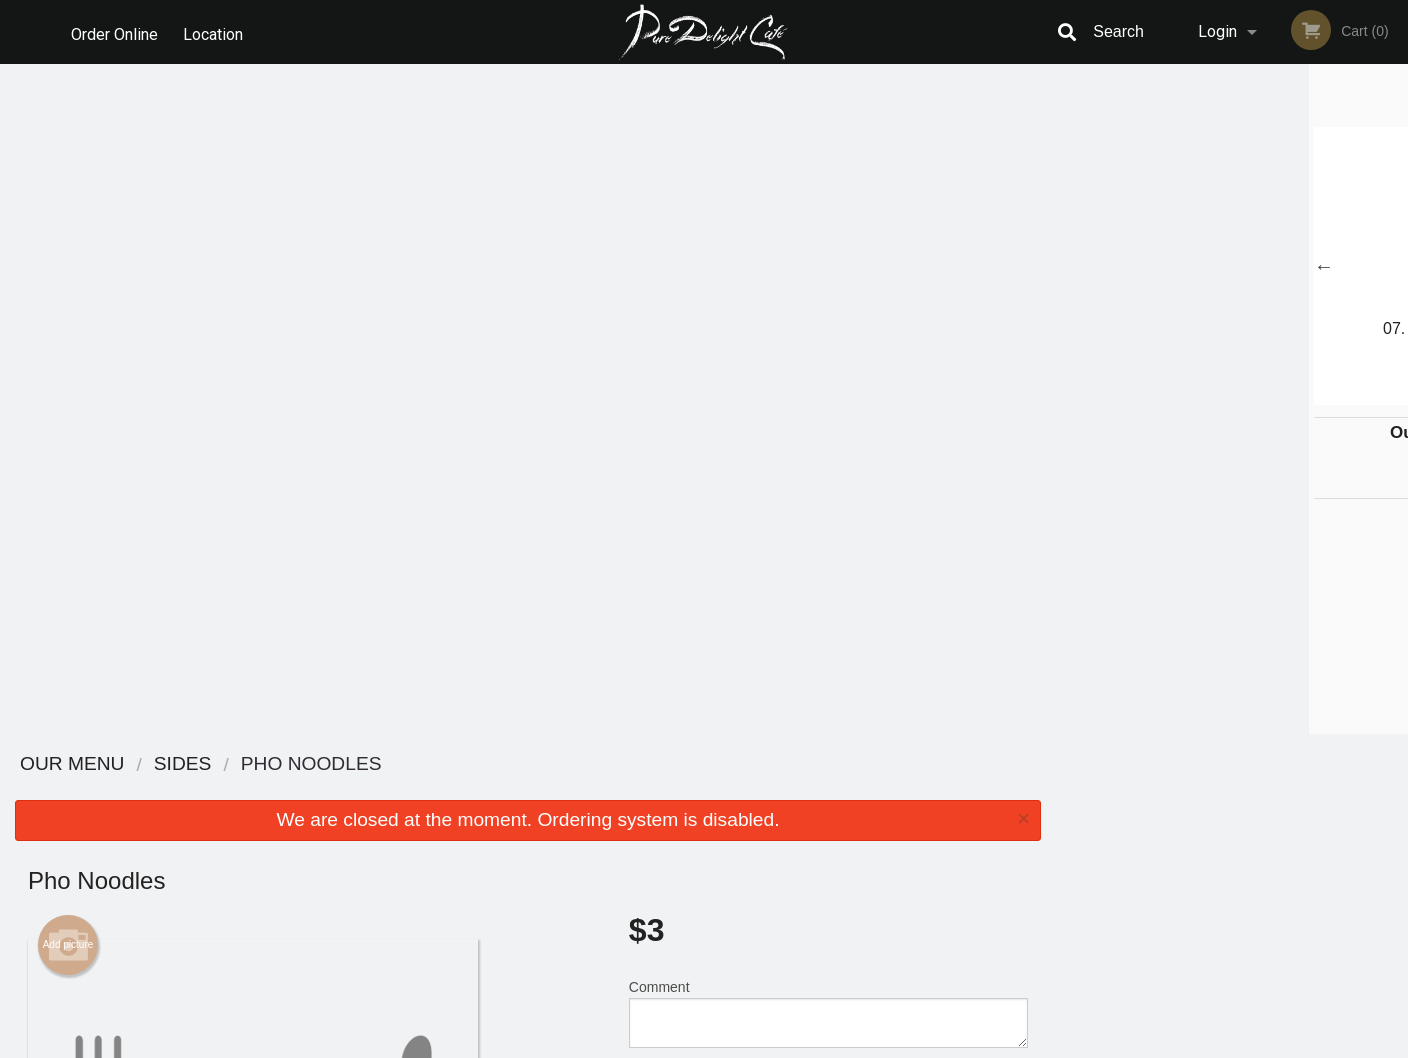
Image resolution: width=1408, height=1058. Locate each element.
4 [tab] (1247, 395)
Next (1393, 266)
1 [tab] (1157, 395)
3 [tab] (1217, 395)
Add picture (68, 275)
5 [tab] (1277, 395)
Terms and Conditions (864, 815)
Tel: (1029, 839)
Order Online (114, 31)
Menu (652, 790)
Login (1217, 31)
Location (216, 31)
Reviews (826, 790)
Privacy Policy (842, 839)
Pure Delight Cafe (302, 764)
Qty (690, 424)
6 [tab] (1307, 395)
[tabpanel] (1232, 266)
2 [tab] (1187, 395)
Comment (828, 343)
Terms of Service (737, 1044)
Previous (1071, 266)
